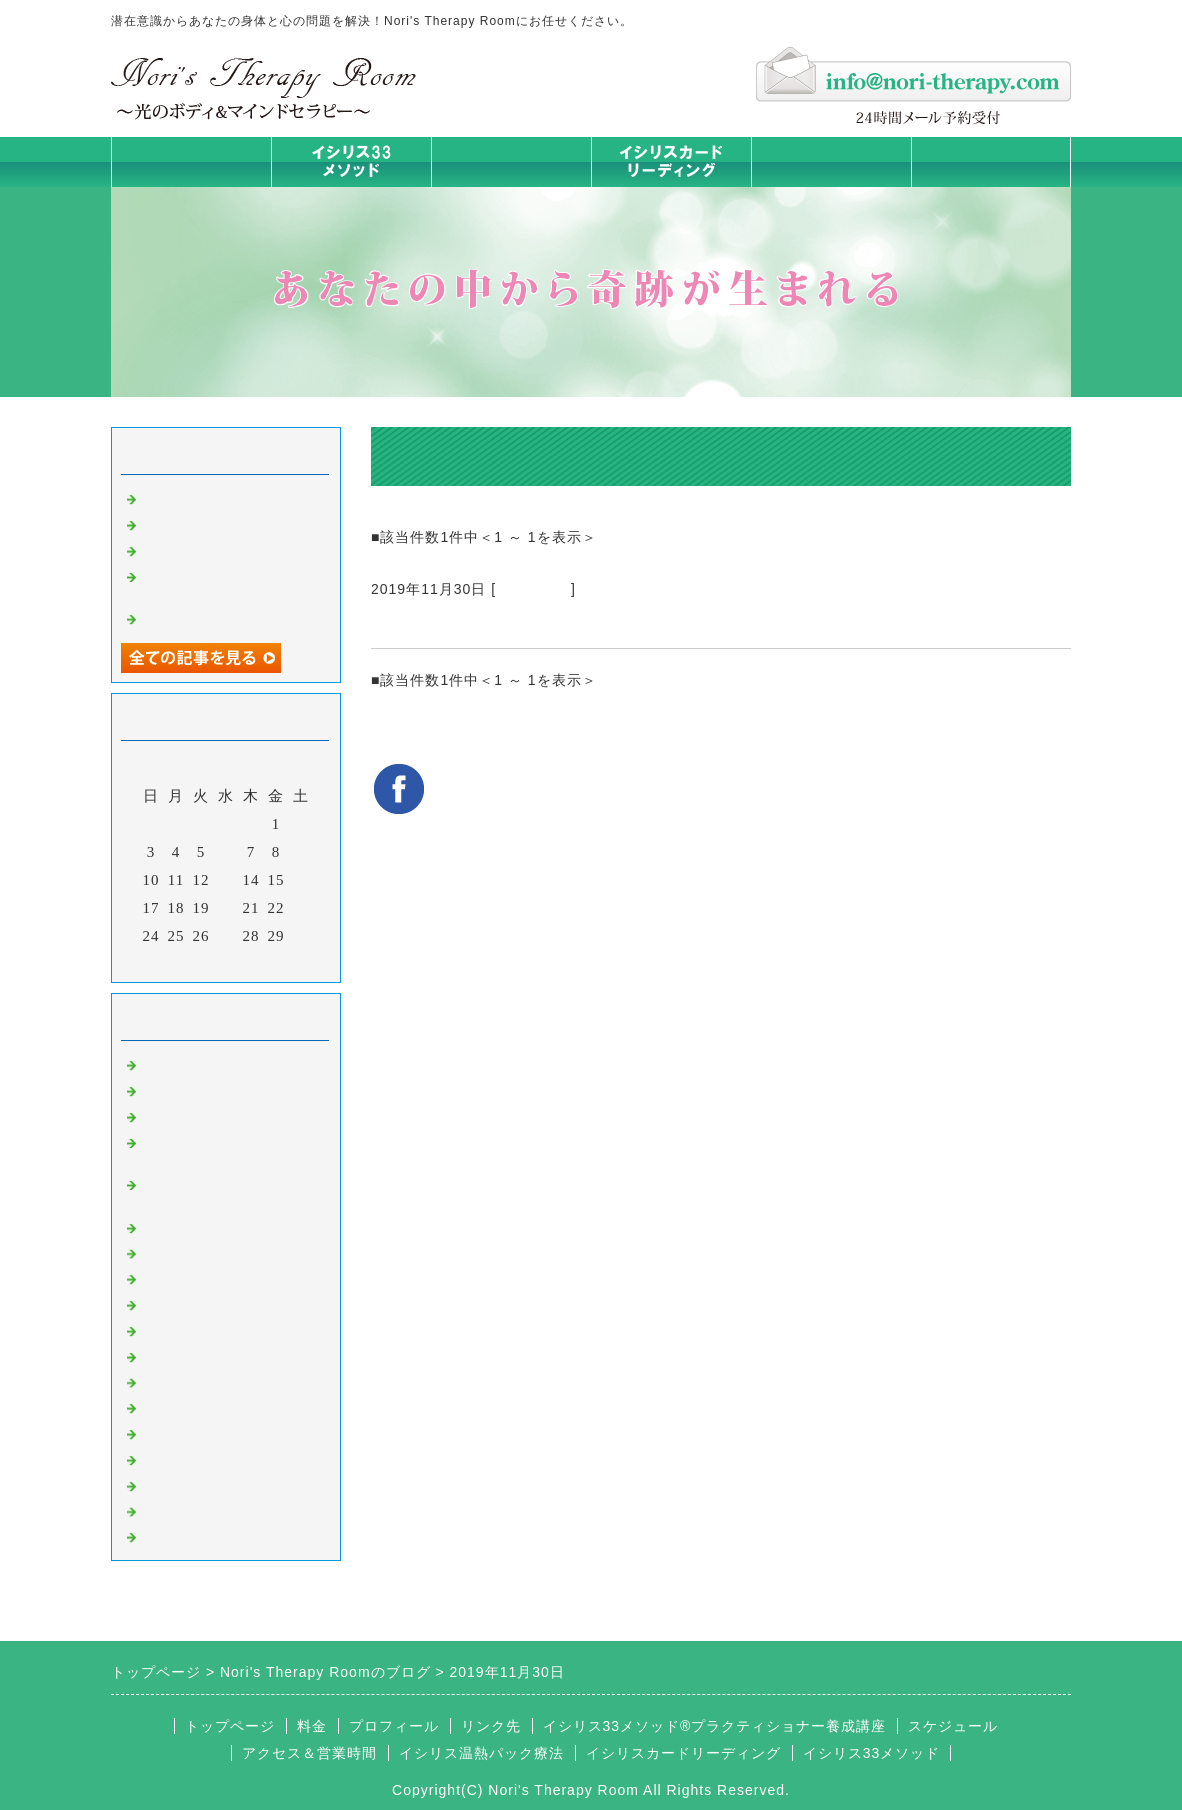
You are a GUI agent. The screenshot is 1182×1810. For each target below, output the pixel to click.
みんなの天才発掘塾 (213, 1277)
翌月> (267, 962)
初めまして (181, 1063)
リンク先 (491, 1726)
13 (226, 880)
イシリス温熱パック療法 (229, 1226)
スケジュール (953, 1726)
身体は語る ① (191, 523)
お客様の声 (533, 589)
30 (301, 936)
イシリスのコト (197, 1089)
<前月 (184, 962)
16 (301, 880)
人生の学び (181, 1381)
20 (226, 908)
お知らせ (173, 1355)
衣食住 (165, 1406)
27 (226, 936)
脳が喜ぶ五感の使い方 (221, 617)
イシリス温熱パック (511, 186)
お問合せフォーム (991, 161)
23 (301, 908)
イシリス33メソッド (872, 1753)
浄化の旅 (173, 1510)
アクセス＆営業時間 (309, 1753)
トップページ (191, 161)
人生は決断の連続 (205, 549)
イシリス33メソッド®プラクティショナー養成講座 (715, 1726)
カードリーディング (213, 1303)
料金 (831, 161)
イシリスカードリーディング (683, 1753)
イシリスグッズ (197, 1484)
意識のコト (181, 1115)
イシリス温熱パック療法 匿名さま (523, 624)
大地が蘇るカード (205, 1329)
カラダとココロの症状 (221, 1252)
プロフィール (394, 1726)
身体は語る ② (191, 497)
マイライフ (181, 1458)
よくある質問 (189, 1535)
